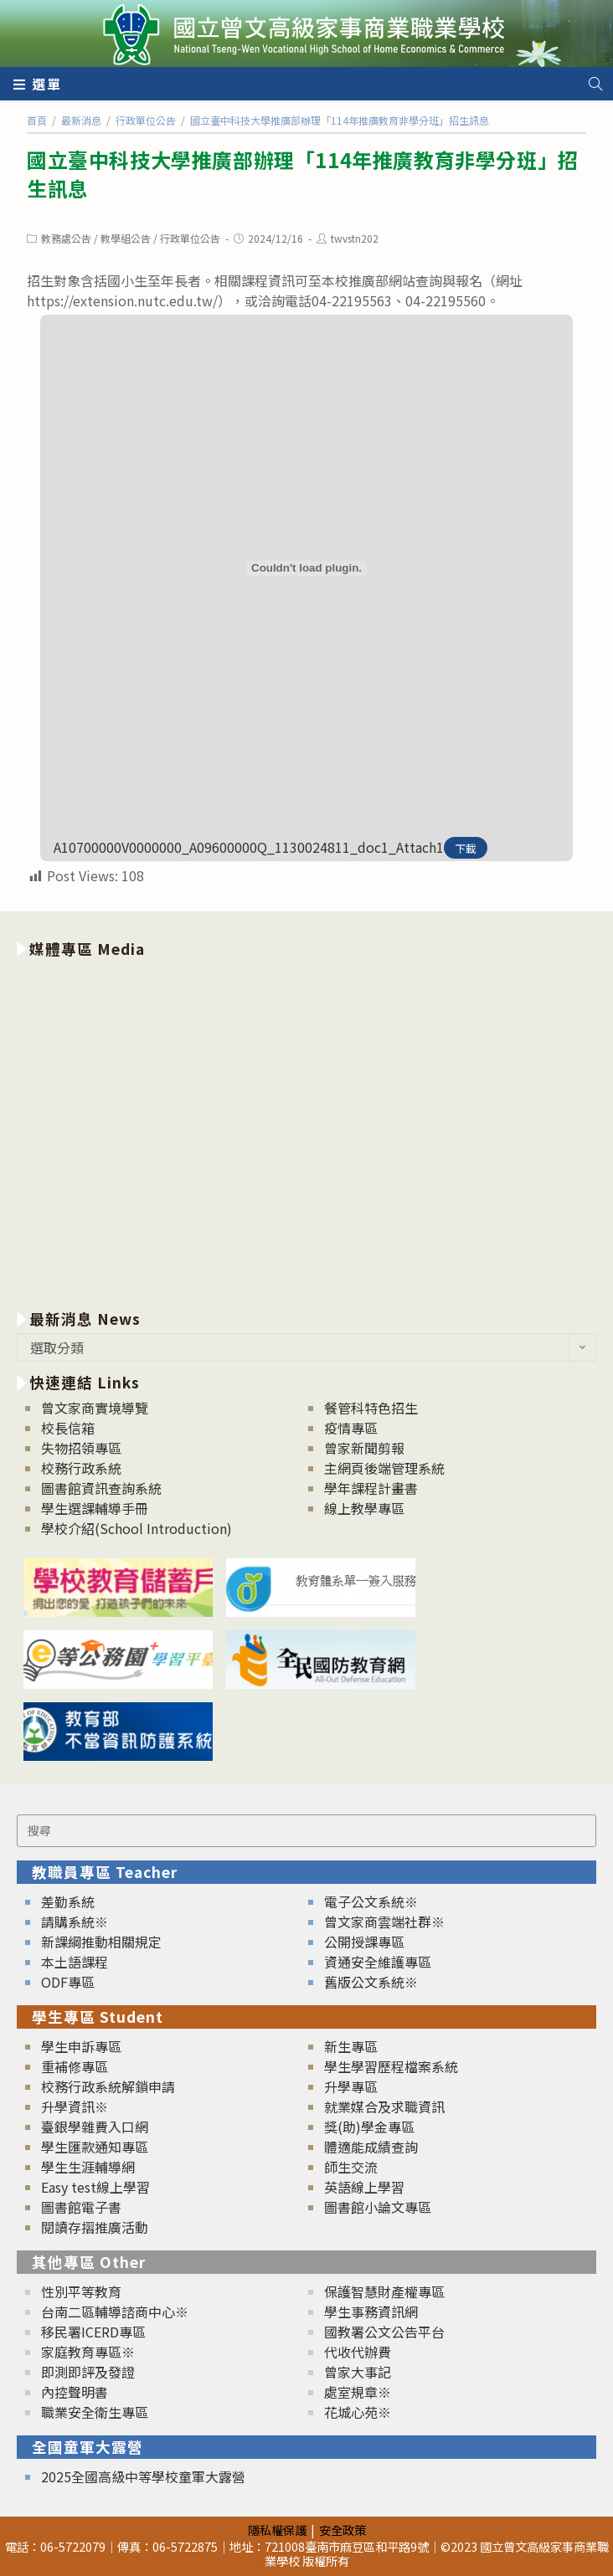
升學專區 (351, 2086)
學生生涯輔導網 (88, 2167)
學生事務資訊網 (371, 2311)
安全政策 (342, 2529)
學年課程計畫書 (371, 1488)
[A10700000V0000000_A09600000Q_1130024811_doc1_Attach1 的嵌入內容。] (306, 568)
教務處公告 (66, 238)
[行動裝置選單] (37, 84)
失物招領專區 (81, 1448)
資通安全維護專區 (377, 1962)
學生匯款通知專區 (94, 2147)
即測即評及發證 (88, 2372)
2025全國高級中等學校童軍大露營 (143, 2476)
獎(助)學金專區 (369, 2127)
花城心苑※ (357, 2412)
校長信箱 (68, 1428)
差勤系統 (68, 1901)
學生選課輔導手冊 (94, 1508)
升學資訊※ (74, 2106)
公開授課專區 (364, 1942)
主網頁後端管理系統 (384, 1468)
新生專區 (351, 2046)
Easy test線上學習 (95, 2187)
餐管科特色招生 (371, 1408)
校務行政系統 (81, 1468)
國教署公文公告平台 (384, 2332)
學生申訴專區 (81, 2046)
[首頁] (37, 120)
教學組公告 (125, 238)
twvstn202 (355, 238)
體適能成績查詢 (371, 2147)
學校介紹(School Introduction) (136, 1528)
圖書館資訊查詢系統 (101, 1488)
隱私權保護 (277, 2529)
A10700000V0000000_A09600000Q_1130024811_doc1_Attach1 (249, 847)
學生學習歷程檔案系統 (391, 2066)
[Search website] (595, 84)
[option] (306, 1130)
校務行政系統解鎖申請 (108, 2086)
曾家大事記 (357, 2372)
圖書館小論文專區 (377, 2207)
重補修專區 (74, 2066)
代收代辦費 (357, 2352)
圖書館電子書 (81, 2207)
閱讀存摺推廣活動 (94, 2227)
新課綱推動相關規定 (101, 1942)
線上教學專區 (364, 1508)
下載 (465, 848)
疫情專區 (351, 1428)
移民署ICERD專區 (93, 2332)
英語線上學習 (364, 2187)
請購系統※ (74, 1921)
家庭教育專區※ (88, 2352)
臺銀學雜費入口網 (94, 2127)
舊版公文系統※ (371, 1982)
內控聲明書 (74, 2392)
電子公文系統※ (371, 1901)
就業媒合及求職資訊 (384, 2106)
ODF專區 (68, 1982)
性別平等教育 (81, 2291)
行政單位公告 (190, 238)
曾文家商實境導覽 (94, 1408)
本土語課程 (74, 1962)
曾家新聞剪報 (364, 1448)
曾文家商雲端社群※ (384, 1921)
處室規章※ (357, 2392)
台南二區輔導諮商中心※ (114, 2311)
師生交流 (351, 2167)
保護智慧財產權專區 (384, 2291)
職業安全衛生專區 (94, 2412)
